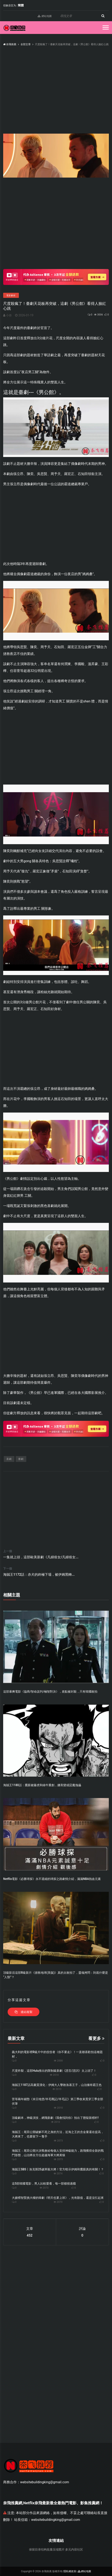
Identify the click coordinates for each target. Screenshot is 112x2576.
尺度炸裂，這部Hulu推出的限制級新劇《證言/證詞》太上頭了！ (54, 2070)
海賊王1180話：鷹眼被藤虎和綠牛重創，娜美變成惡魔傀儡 (42, 1785)
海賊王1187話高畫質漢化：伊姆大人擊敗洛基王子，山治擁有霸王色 (57, 2085)
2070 (58, 2201)
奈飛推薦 (9, 44)
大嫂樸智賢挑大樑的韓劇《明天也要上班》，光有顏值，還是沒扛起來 (58, 2197)
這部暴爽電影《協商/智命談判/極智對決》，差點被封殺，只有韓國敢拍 (50, 1691)
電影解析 (11, 295)
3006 (98, 314)
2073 (58, 2140)
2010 (54, 2074)
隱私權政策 (70, 2571)
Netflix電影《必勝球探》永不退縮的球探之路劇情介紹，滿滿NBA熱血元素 (52, 1879)
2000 (58, 2060)
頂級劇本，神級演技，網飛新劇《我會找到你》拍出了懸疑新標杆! (55, 2117)
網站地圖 (44, 16)
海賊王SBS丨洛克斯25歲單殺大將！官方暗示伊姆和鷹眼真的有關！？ (58, 2169)
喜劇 (9, 1459)
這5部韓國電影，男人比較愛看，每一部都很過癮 (44, 2183)
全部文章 (26, 44)
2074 (58, 2173)
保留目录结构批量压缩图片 (47, 2549)
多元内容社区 (74, 2549)
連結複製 (23, 2012)
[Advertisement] (57, 78)
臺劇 (21, 1459)
